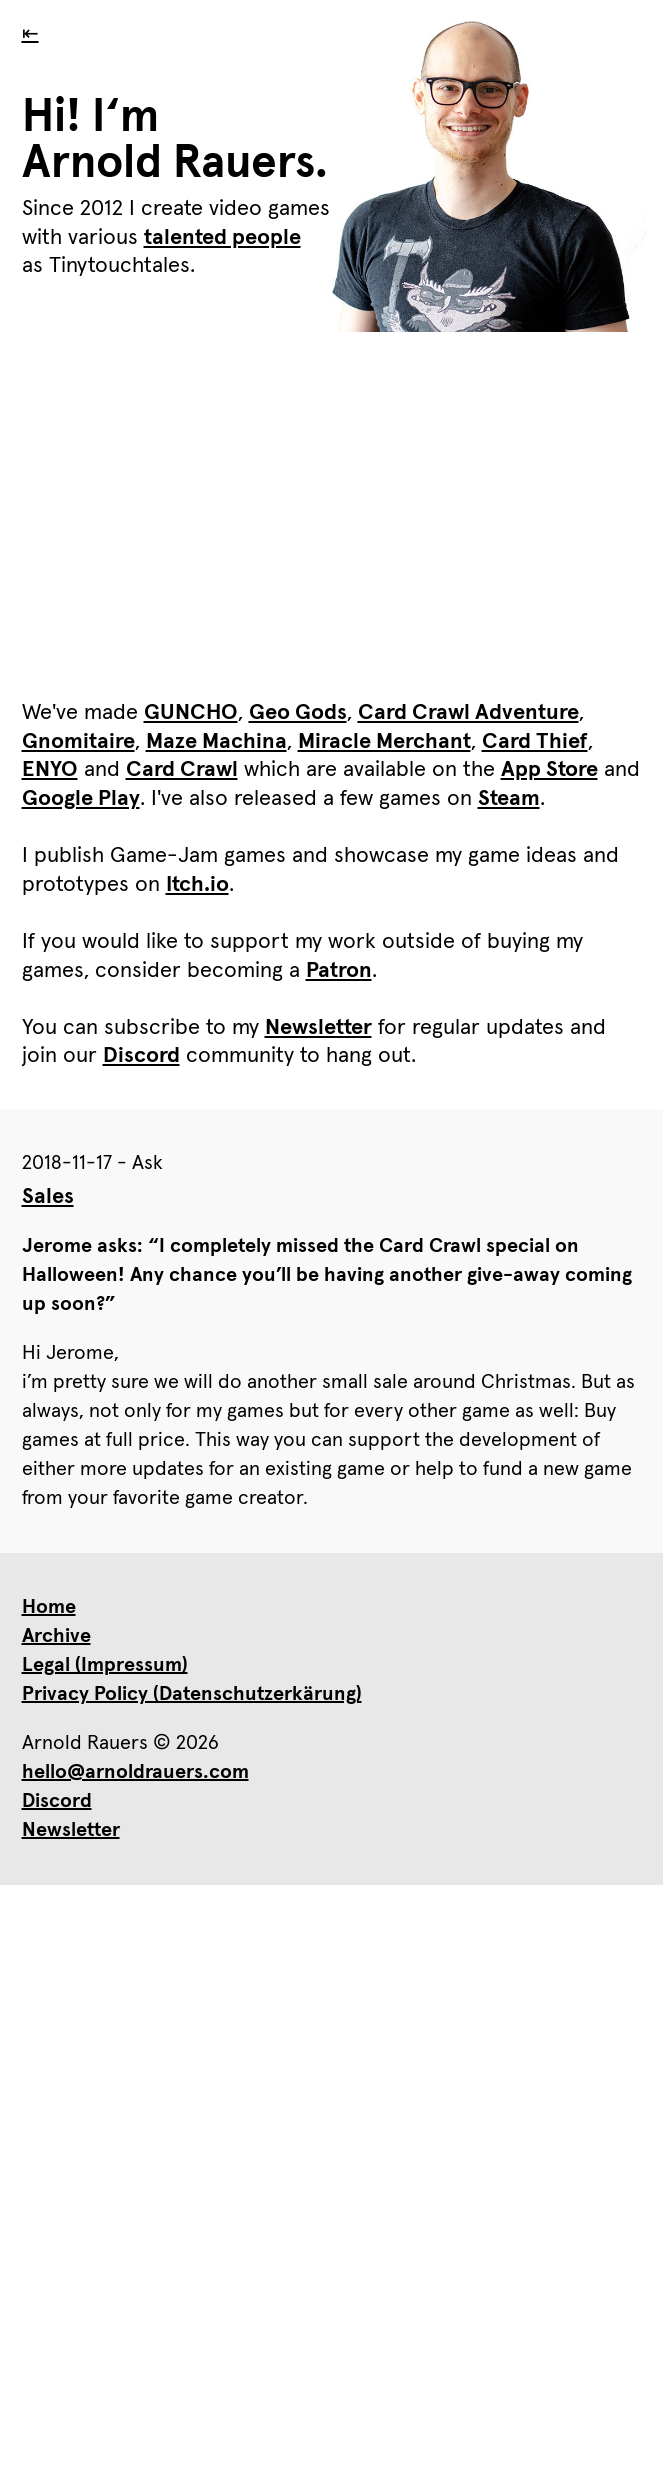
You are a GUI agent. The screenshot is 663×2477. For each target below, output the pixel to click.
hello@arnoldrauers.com (135, 1772)
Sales (48, 1197)
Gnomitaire (78, 742)
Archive (56, 1636)
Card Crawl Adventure (468, 713)
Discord (141, 1056)
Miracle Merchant (384, 742)
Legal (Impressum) (105, 1665)
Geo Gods (298, 713)
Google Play (81, 799)
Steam (509, 799)
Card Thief (535, 742)
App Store (549, 770)
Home (49, 1607)
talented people (222, 238)
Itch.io (197, 885)
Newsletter (318, 1028)
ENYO (50, 770)
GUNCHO (191, 713)
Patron (339, 971)
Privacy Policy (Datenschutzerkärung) (192, 1694)
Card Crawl (182, 770)
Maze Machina (216, 742)
